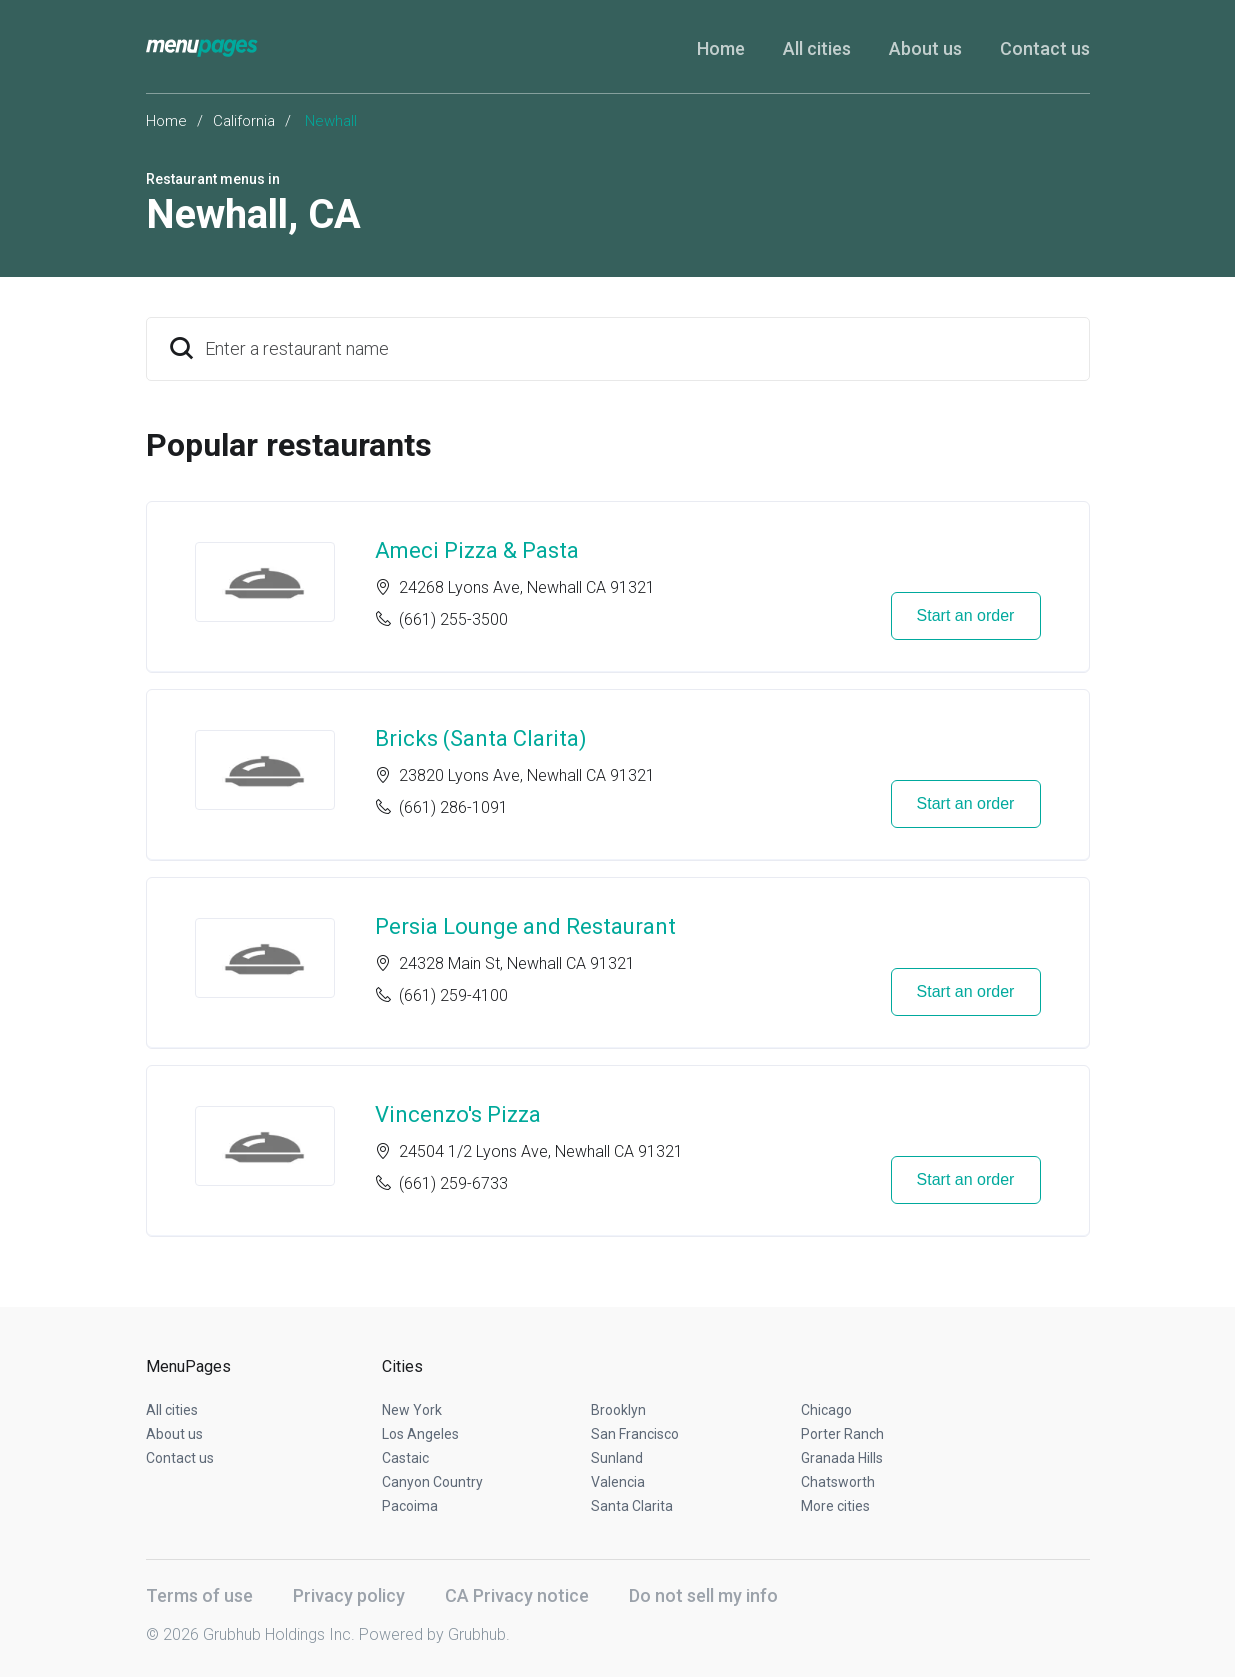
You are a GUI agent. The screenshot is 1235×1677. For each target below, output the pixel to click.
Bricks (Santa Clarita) (481, 738)
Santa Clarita (632, 1506)
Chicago (826, 1410)
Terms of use (199, 1595)
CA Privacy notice (517, 1595)
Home (721, 48)
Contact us (1045, 48)
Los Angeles (420, 1434)
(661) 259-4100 (453, 995)
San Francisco (635, 1434)
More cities (835, 1506)
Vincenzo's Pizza (458, 1114)
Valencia (618, 1482)
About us (925, 48)
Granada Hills (842, 1458)
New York (412, 1410)
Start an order (966, 615)
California (244, 121)
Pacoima (410, 1506)
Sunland (617, 1458)
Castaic (405, 1458)
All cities (817, 48)
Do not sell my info (703, 1595)
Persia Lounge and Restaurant (525, 926)
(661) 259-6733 (453, 1183)
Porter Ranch (842, 1434)
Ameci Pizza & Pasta (477, 550)
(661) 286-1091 (453, 807)
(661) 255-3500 (453, 619)
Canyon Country (432, 1482)
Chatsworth (838, 1482)
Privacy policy (349, 1595)
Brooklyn (618, 1410)
